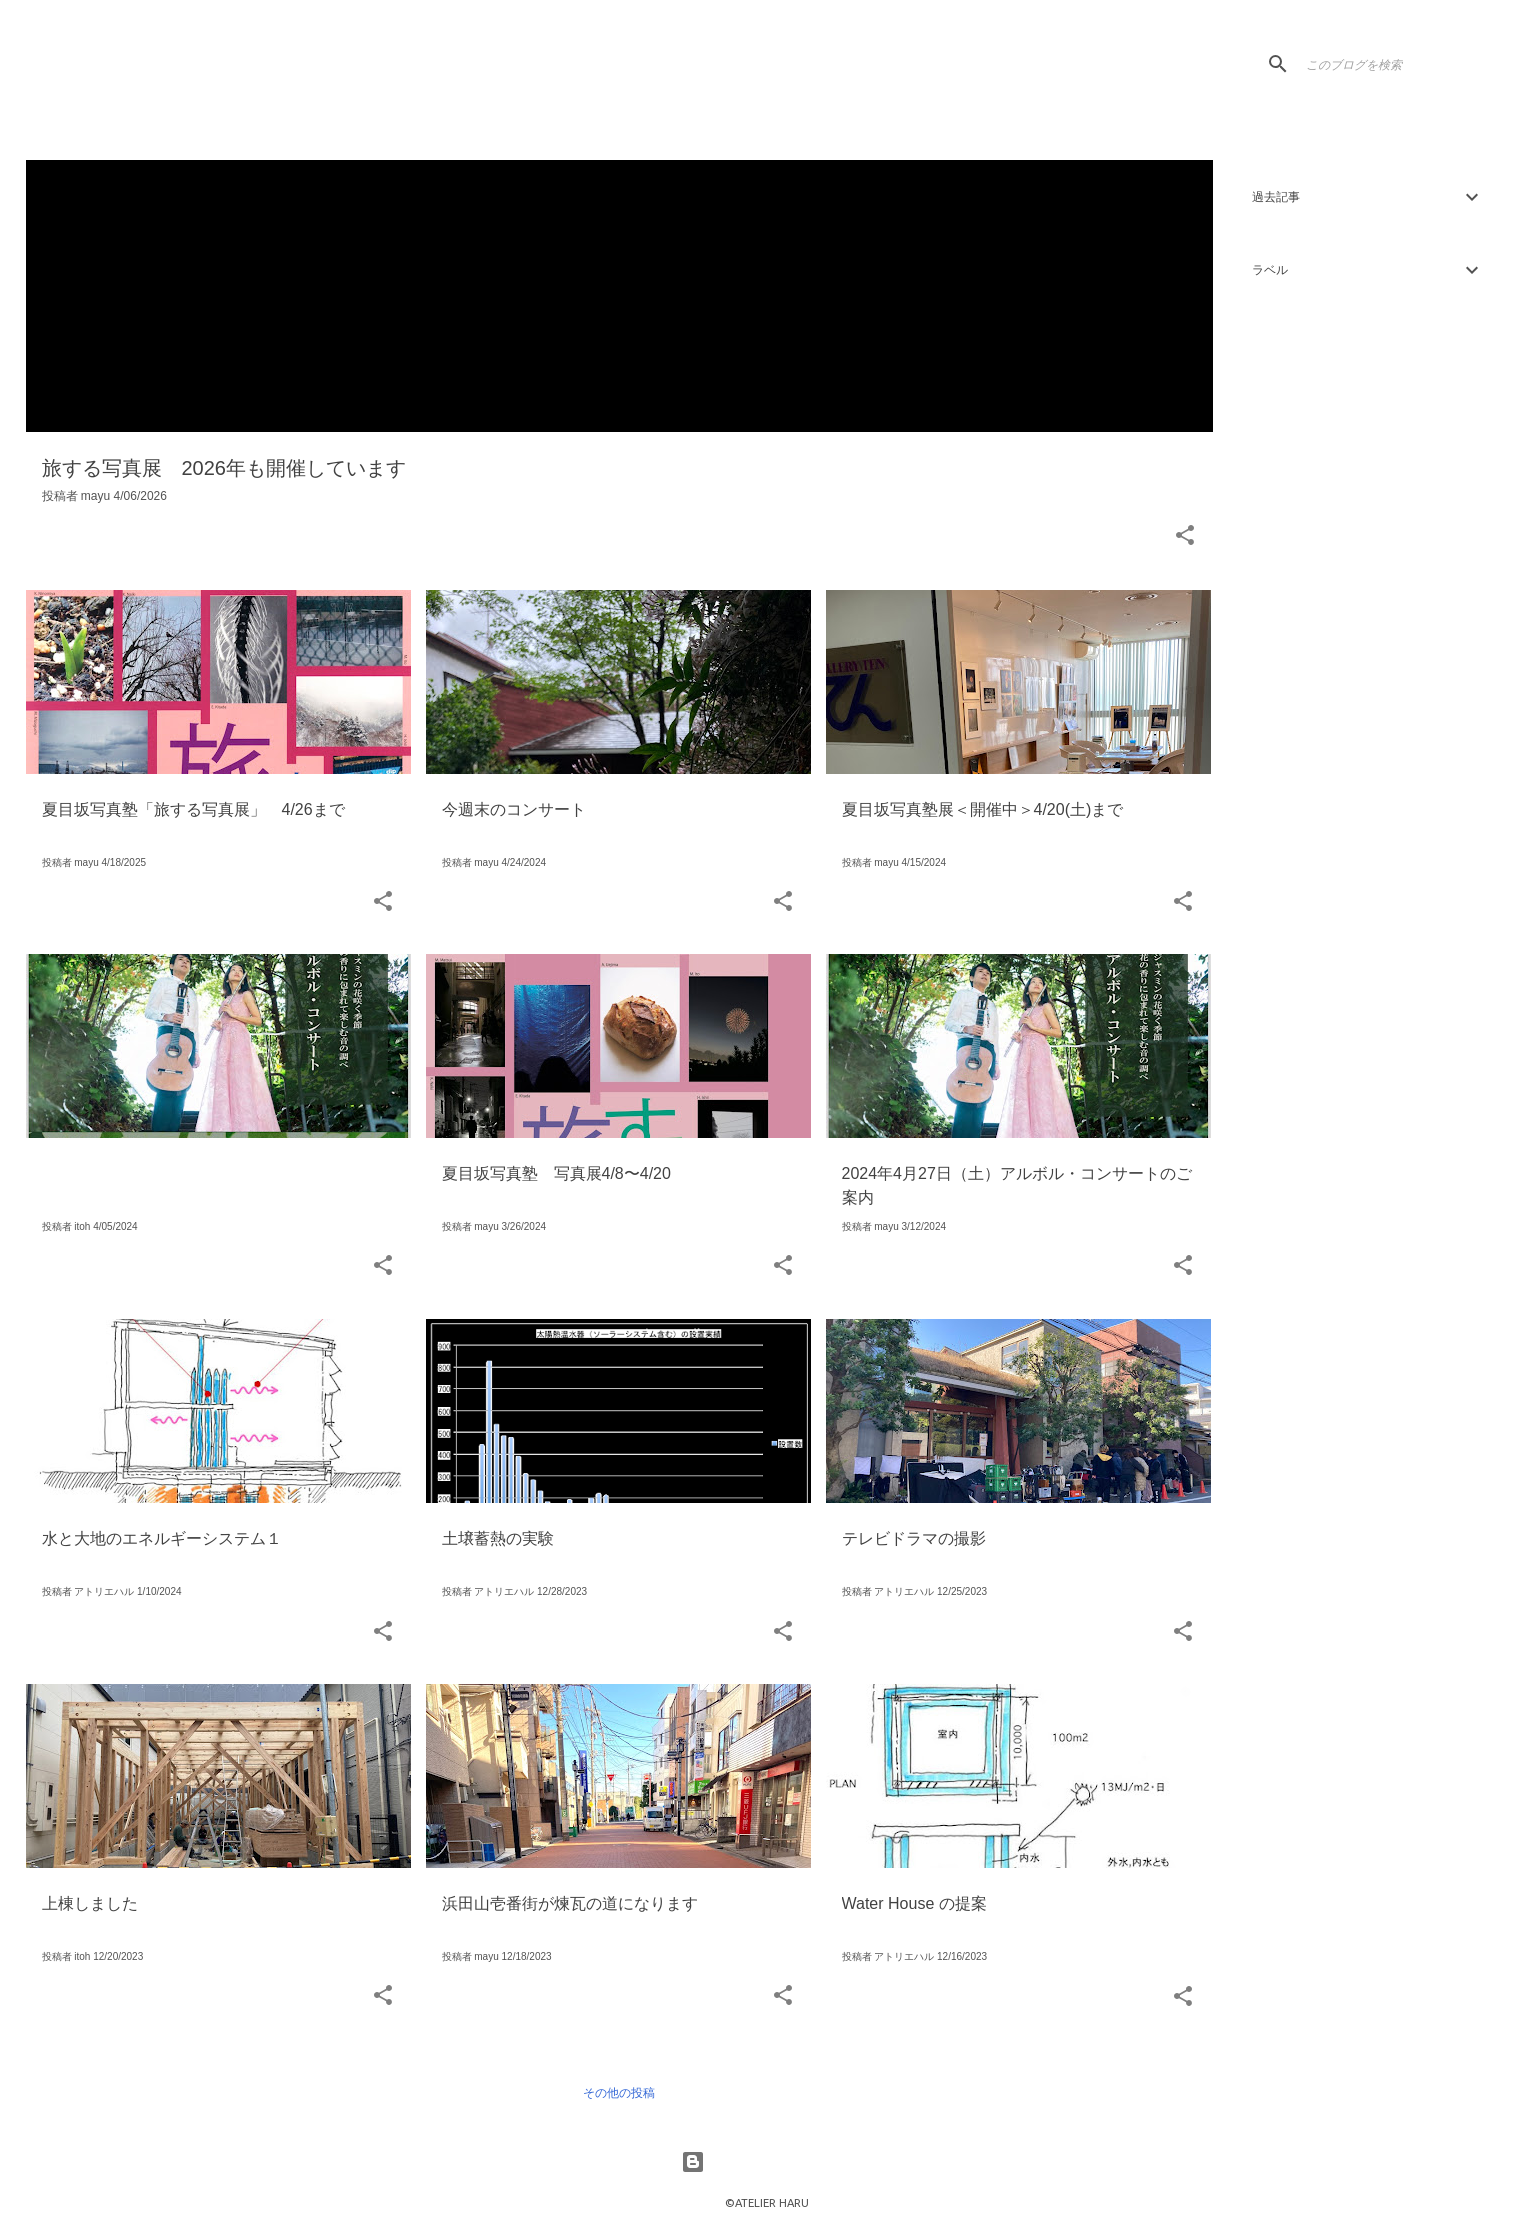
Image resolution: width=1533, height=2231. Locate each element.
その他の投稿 (619, 2093)
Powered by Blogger (767, 2162)
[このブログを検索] (1403, 64)
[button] (1185, 537)
